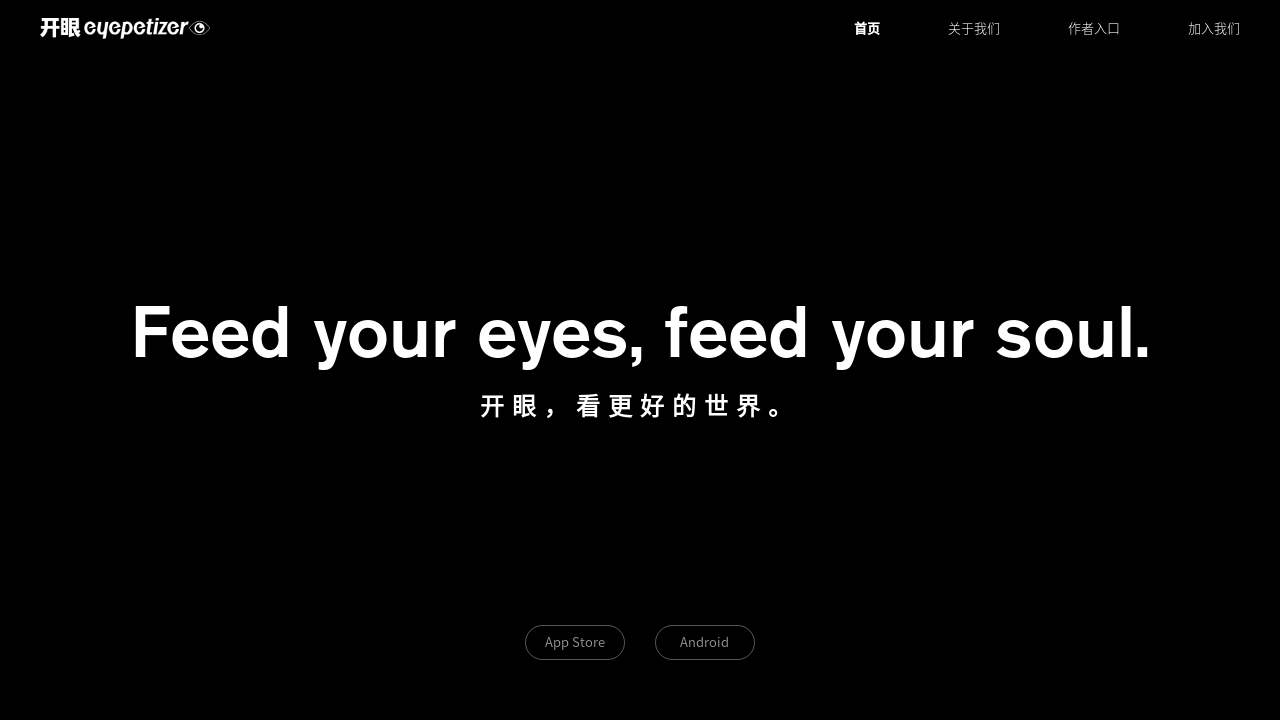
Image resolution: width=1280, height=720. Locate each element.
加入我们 (1214, 28)
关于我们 (974, 28)
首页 (867, 28)
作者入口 (1094, 28)
